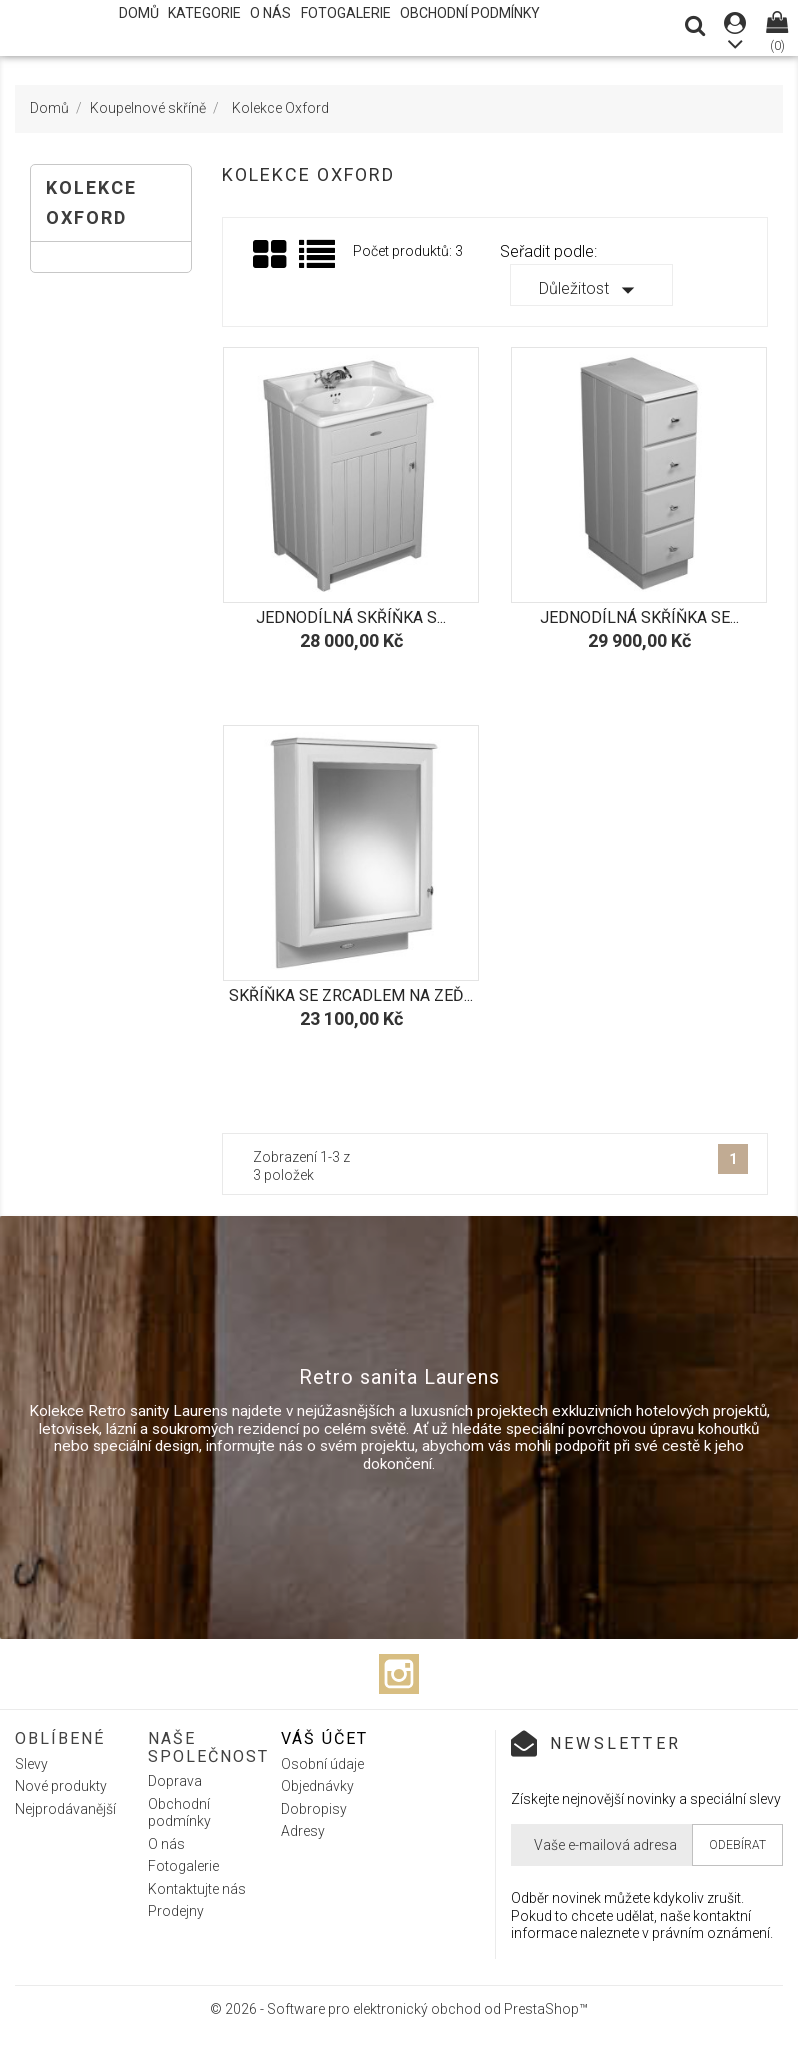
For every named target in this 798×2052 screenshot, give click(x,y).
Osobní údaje (322, 1764)
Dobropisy (314, 1809)
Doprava (175, 1781)
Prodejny (176, 1911)
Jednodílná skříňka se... (639, 617)
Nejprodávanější (65, 1809)
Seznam (318, 261)
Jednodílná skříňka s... (351, 617)
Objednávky (317, 1786)
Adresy (303, 1831)
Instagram (399, 1674)
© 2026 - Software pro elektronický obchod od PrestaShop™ (399, 2009)
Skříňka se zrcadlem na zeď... (351, 995)
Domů (139, 13)
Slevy (31, 1764)
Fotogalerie (346, 13)
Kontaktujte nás (197, 1889)
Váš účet (324, 1738)
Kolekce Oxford (91, 202)
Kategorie (204, 13)
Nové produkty (61, 1786)
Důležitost (591, 290)
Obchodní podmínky (470, 13)
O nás (270, 13)
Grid (271, 255)
